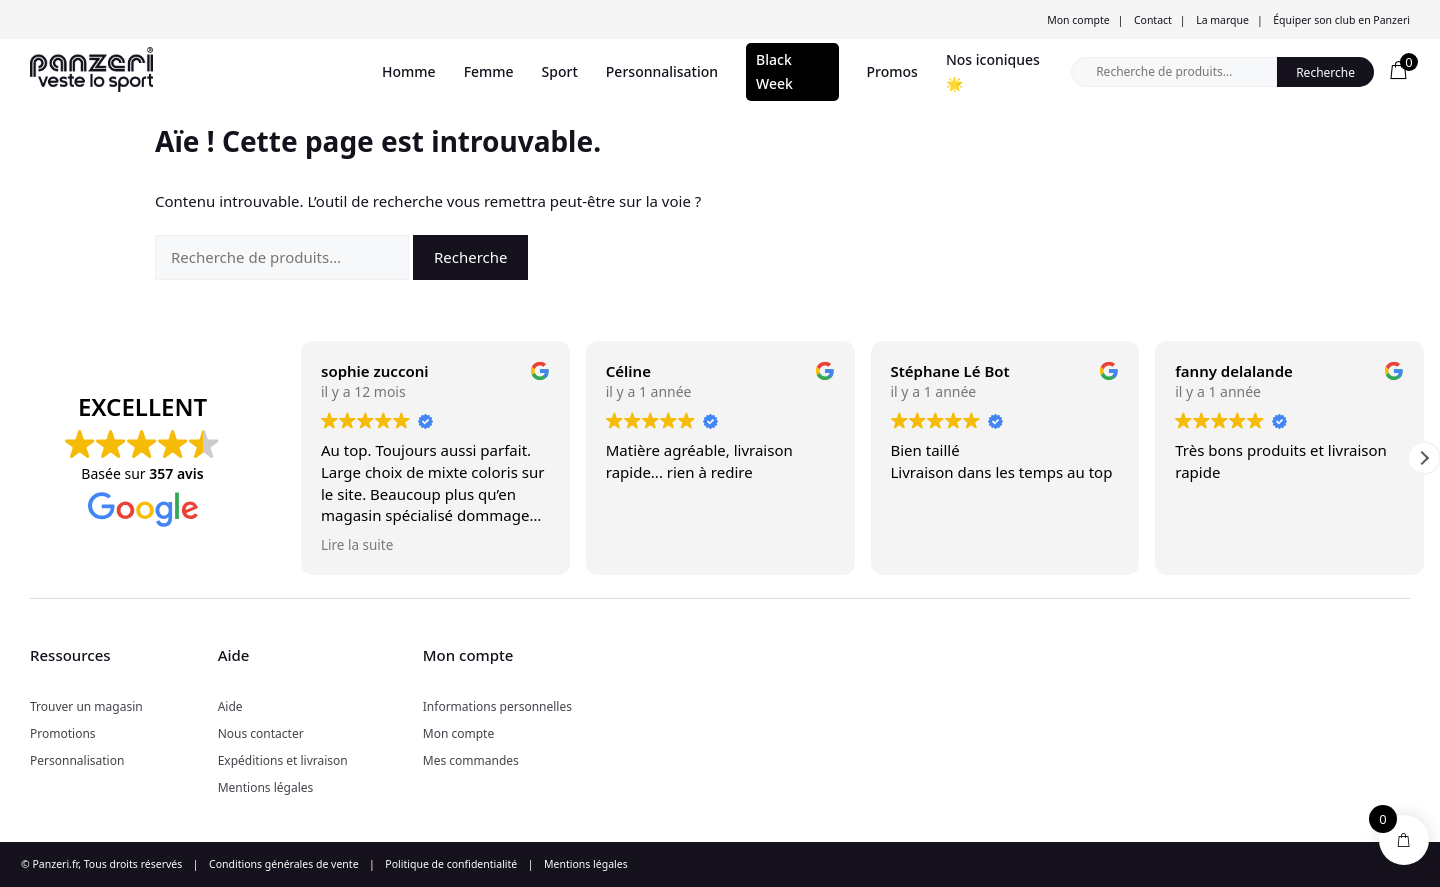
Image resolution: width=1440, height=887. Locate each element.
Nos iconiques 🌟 (993, 71)
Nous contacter (261, 733)
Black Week (774, 71)
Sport (560, 71)
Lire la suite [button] (357, 545)
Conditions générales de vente (284, 864)
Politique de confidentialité (451, 864)
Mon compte (1078, 20)
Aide (230, 706)
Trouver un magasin (86, 706)
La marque (1222, 20)
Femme (489, 71)
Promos (892, 71)
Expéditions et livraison (283, 760)
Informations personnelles (497, 706)
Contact (1153, 20)
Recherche (1325, 72)
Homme (409, 71)
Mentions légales (266, 787)
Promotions (63, 733)
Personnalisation (662, 71)
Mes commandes (471, 760)
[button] (1424, 458)
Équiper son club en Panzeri (1341, 20)
